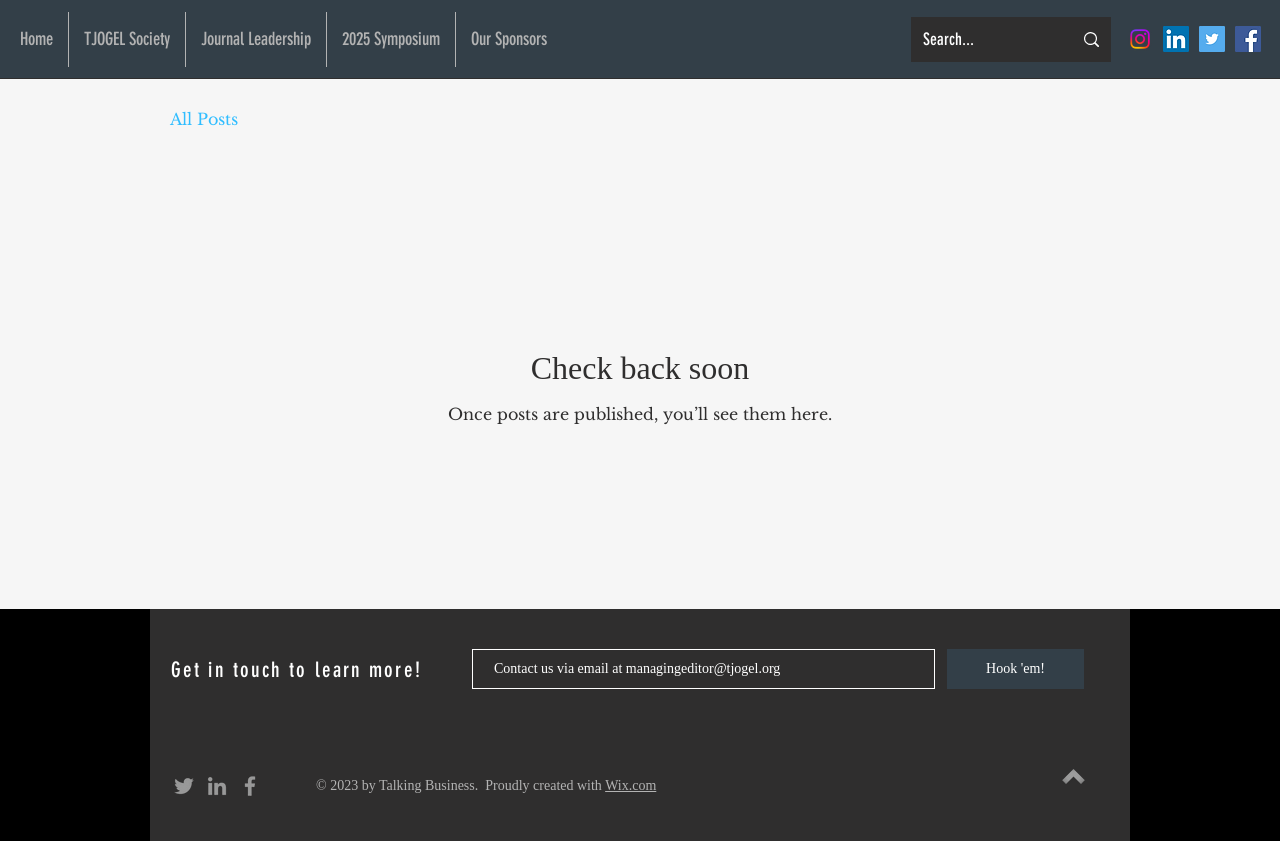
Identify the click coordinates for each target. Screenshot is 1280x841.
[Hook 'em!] (1015, 669)
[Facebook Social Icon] (1248, 39)
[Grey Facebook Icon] (250, 786)
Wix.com (630, 785)
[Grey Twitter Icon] (184, 786)
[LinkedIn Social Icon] (1176, 39)
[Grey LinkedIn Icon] (217, 786)
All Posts (204, 119)
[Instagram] (1140, 39)
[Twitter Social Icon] (1212, 39)
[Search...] (982, 39)
